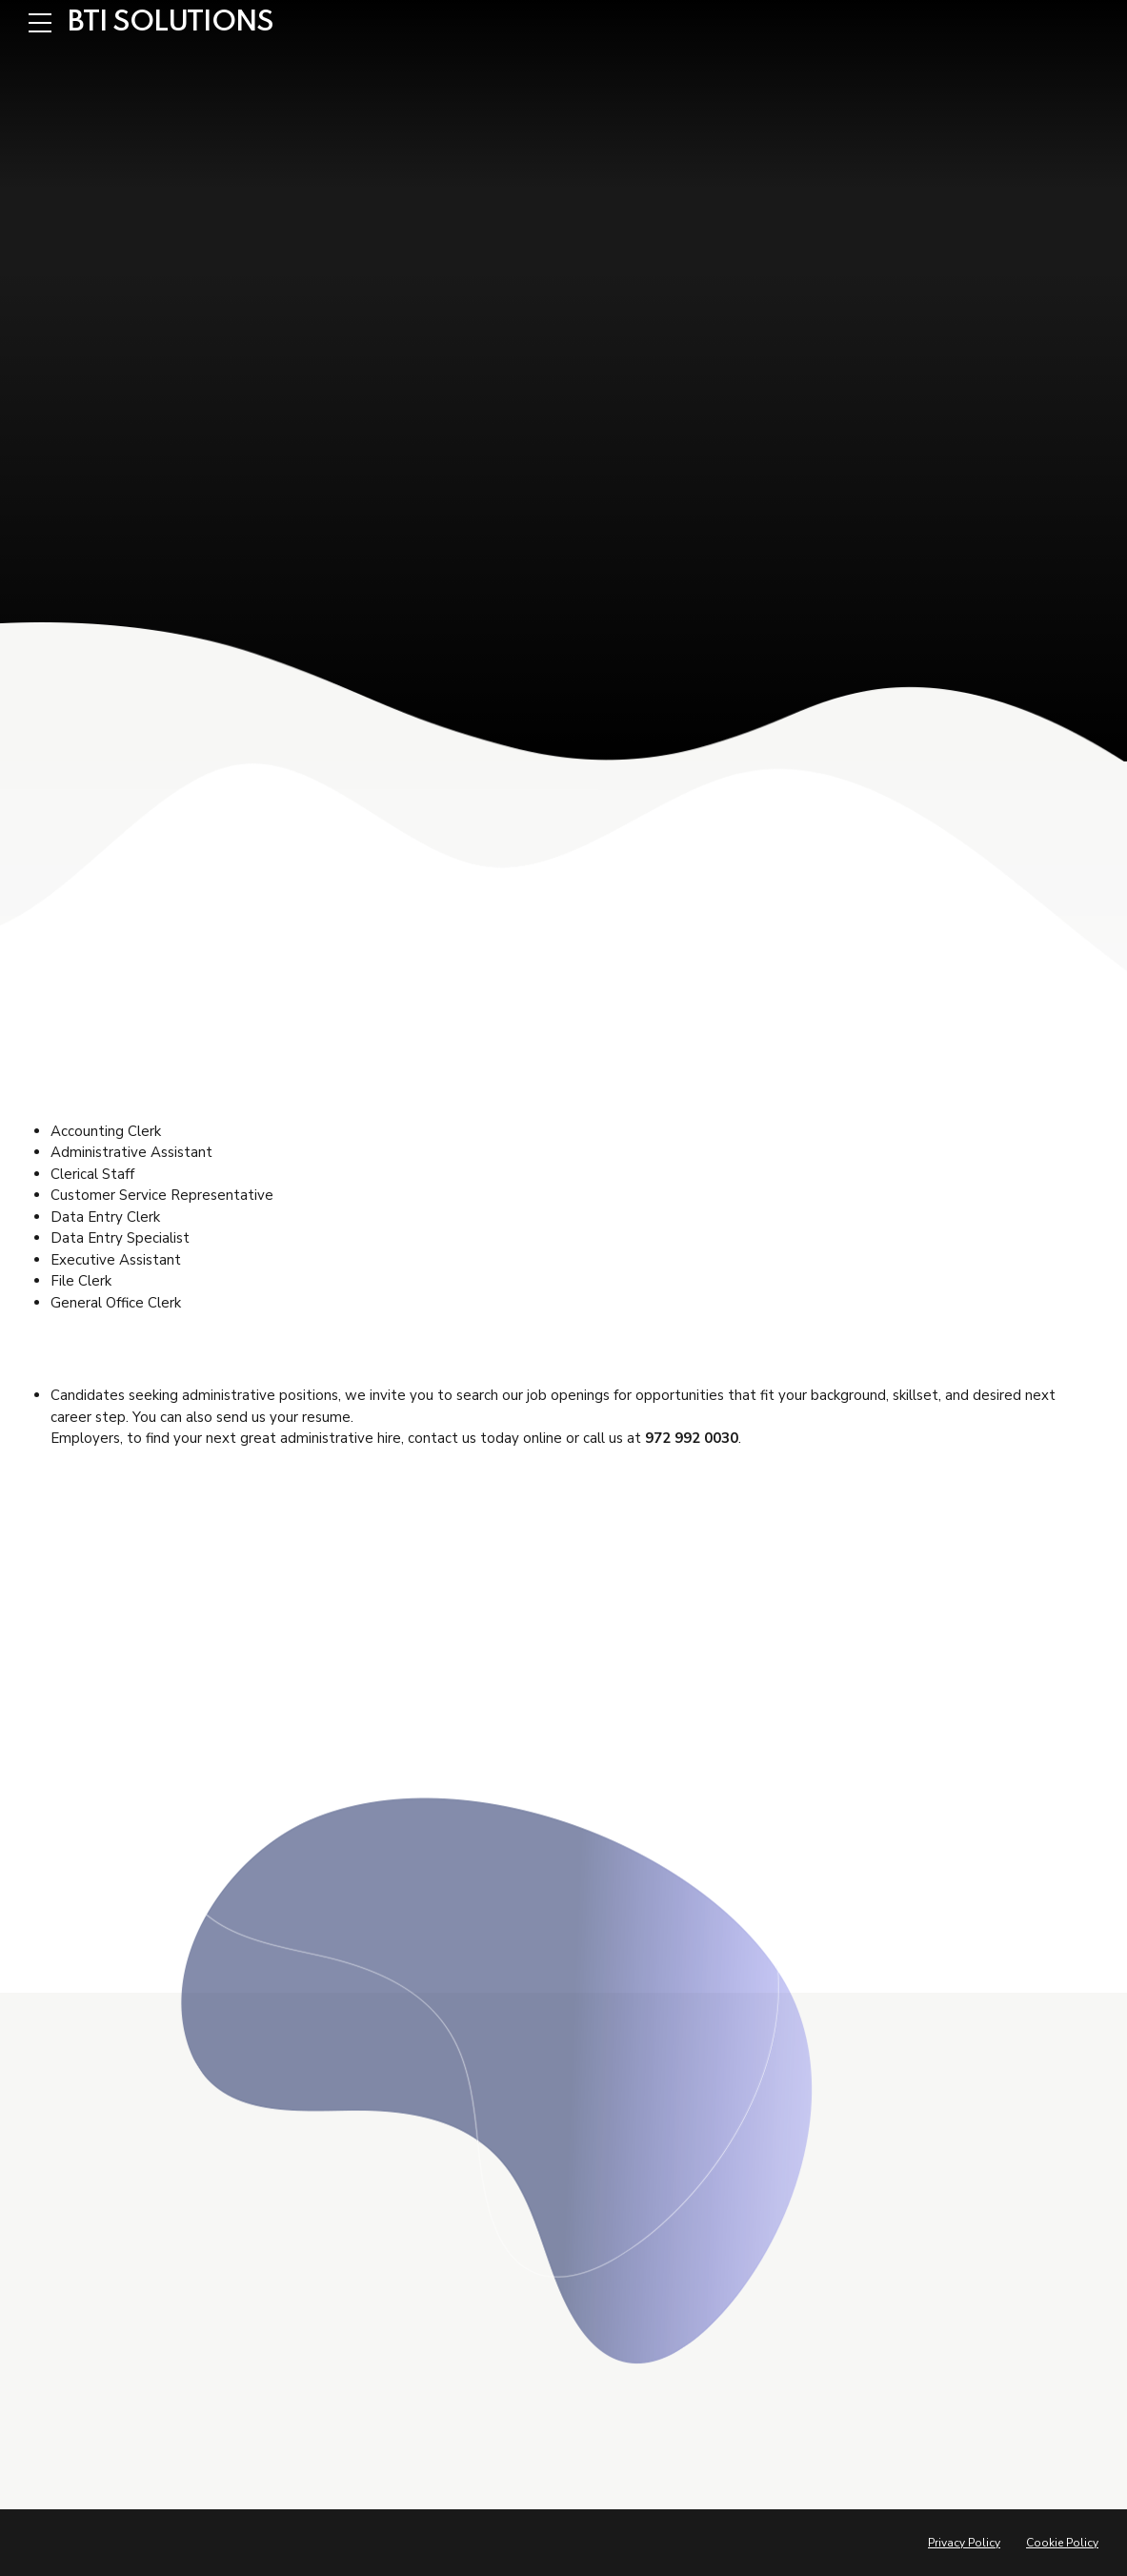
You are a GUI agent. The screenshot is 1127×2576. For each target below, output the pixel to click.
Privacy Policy (964, 2542)
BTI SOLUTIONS (170, 23)
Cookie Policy (1062, 2542)
